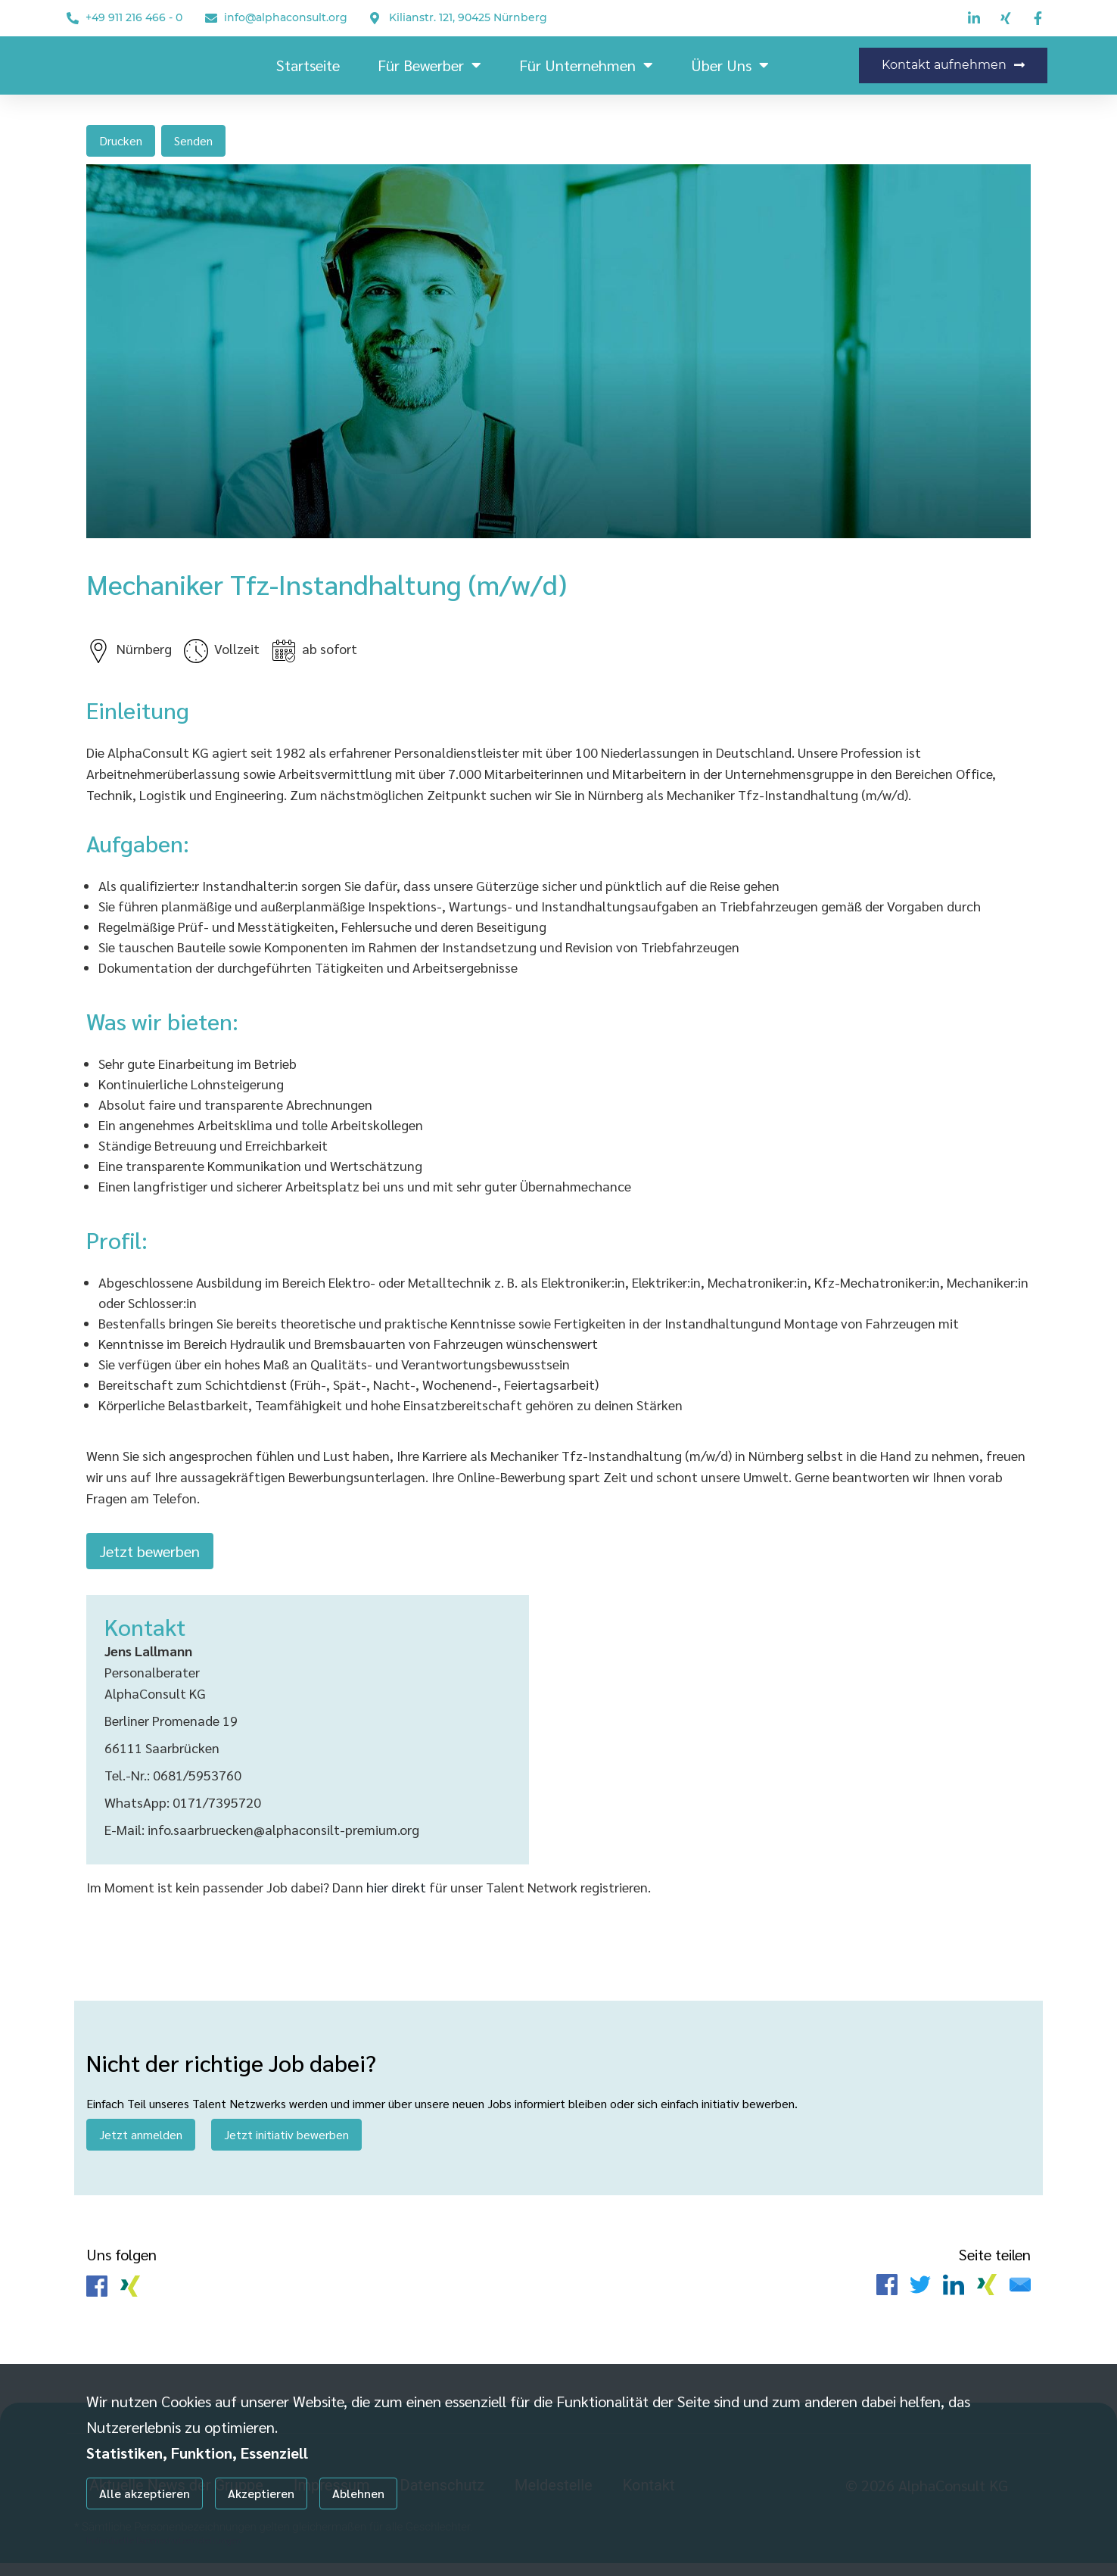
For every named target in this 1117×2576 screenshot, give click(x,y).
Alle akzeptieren (144, 2493)
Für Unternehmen (586, 65)
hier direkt (397, 1895)
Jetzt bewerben (150, 1555)
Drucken (120, 140)
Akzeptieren (261, 2493)
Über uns (730, 65)
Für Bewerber (429, 65)
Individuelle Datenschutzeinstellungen (163, 2540)
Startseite (308, 65)
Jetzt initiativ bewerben (286, 2143)
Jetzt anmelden (140, 2143)
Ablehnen (358, 2493)
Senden (193, 140)
